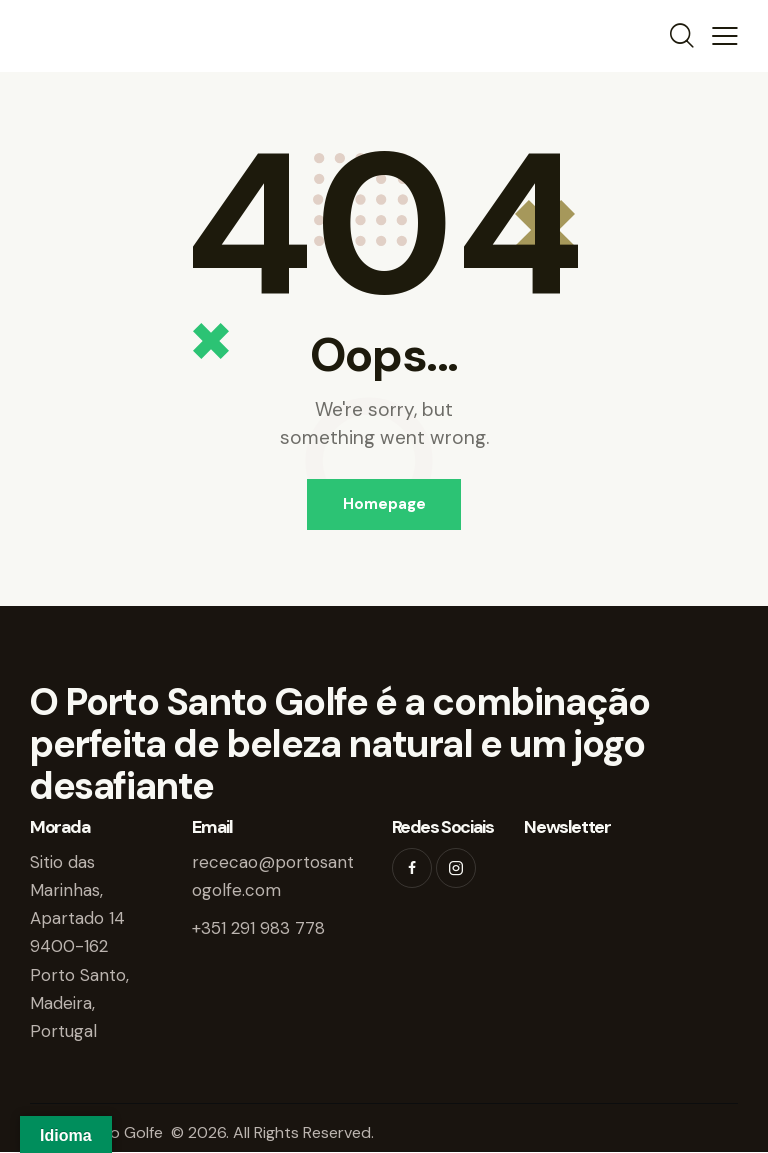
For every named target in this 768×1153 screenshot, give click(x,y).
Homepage (384, 504)
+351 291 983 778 (258, 929)
